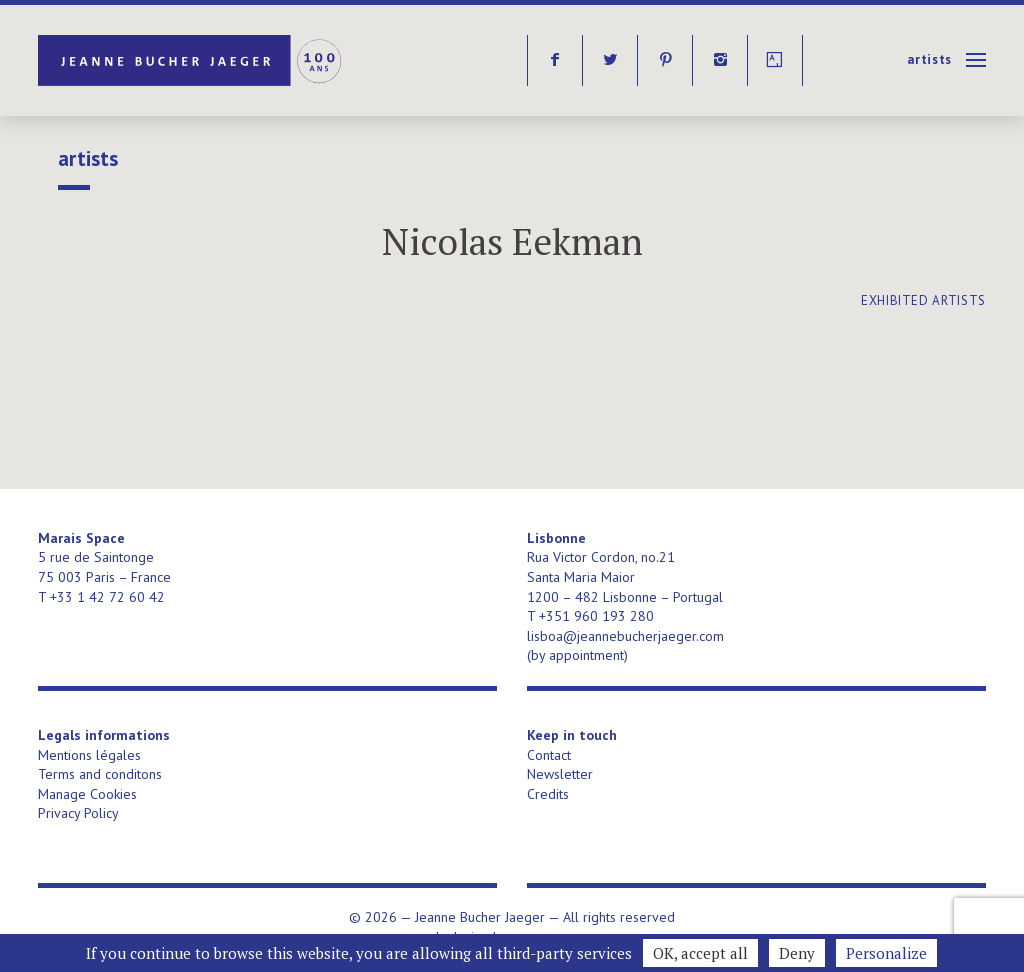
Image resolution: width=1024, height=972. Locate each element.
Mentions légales (89, 755)
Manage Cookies (87, 794)
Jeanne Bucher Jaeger (191, 60)
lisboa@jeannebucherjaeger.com (625, 636)
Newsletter (560, 774)
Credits (548, 794)
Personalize (886, 953)
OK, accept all (700, 953)
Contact (549, 755)
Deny (797, 953)
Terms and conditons (100, 774)
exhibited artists (923, 300)
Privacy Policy (78, 813)
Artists (929, 59)
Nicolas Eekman (512, 241)
